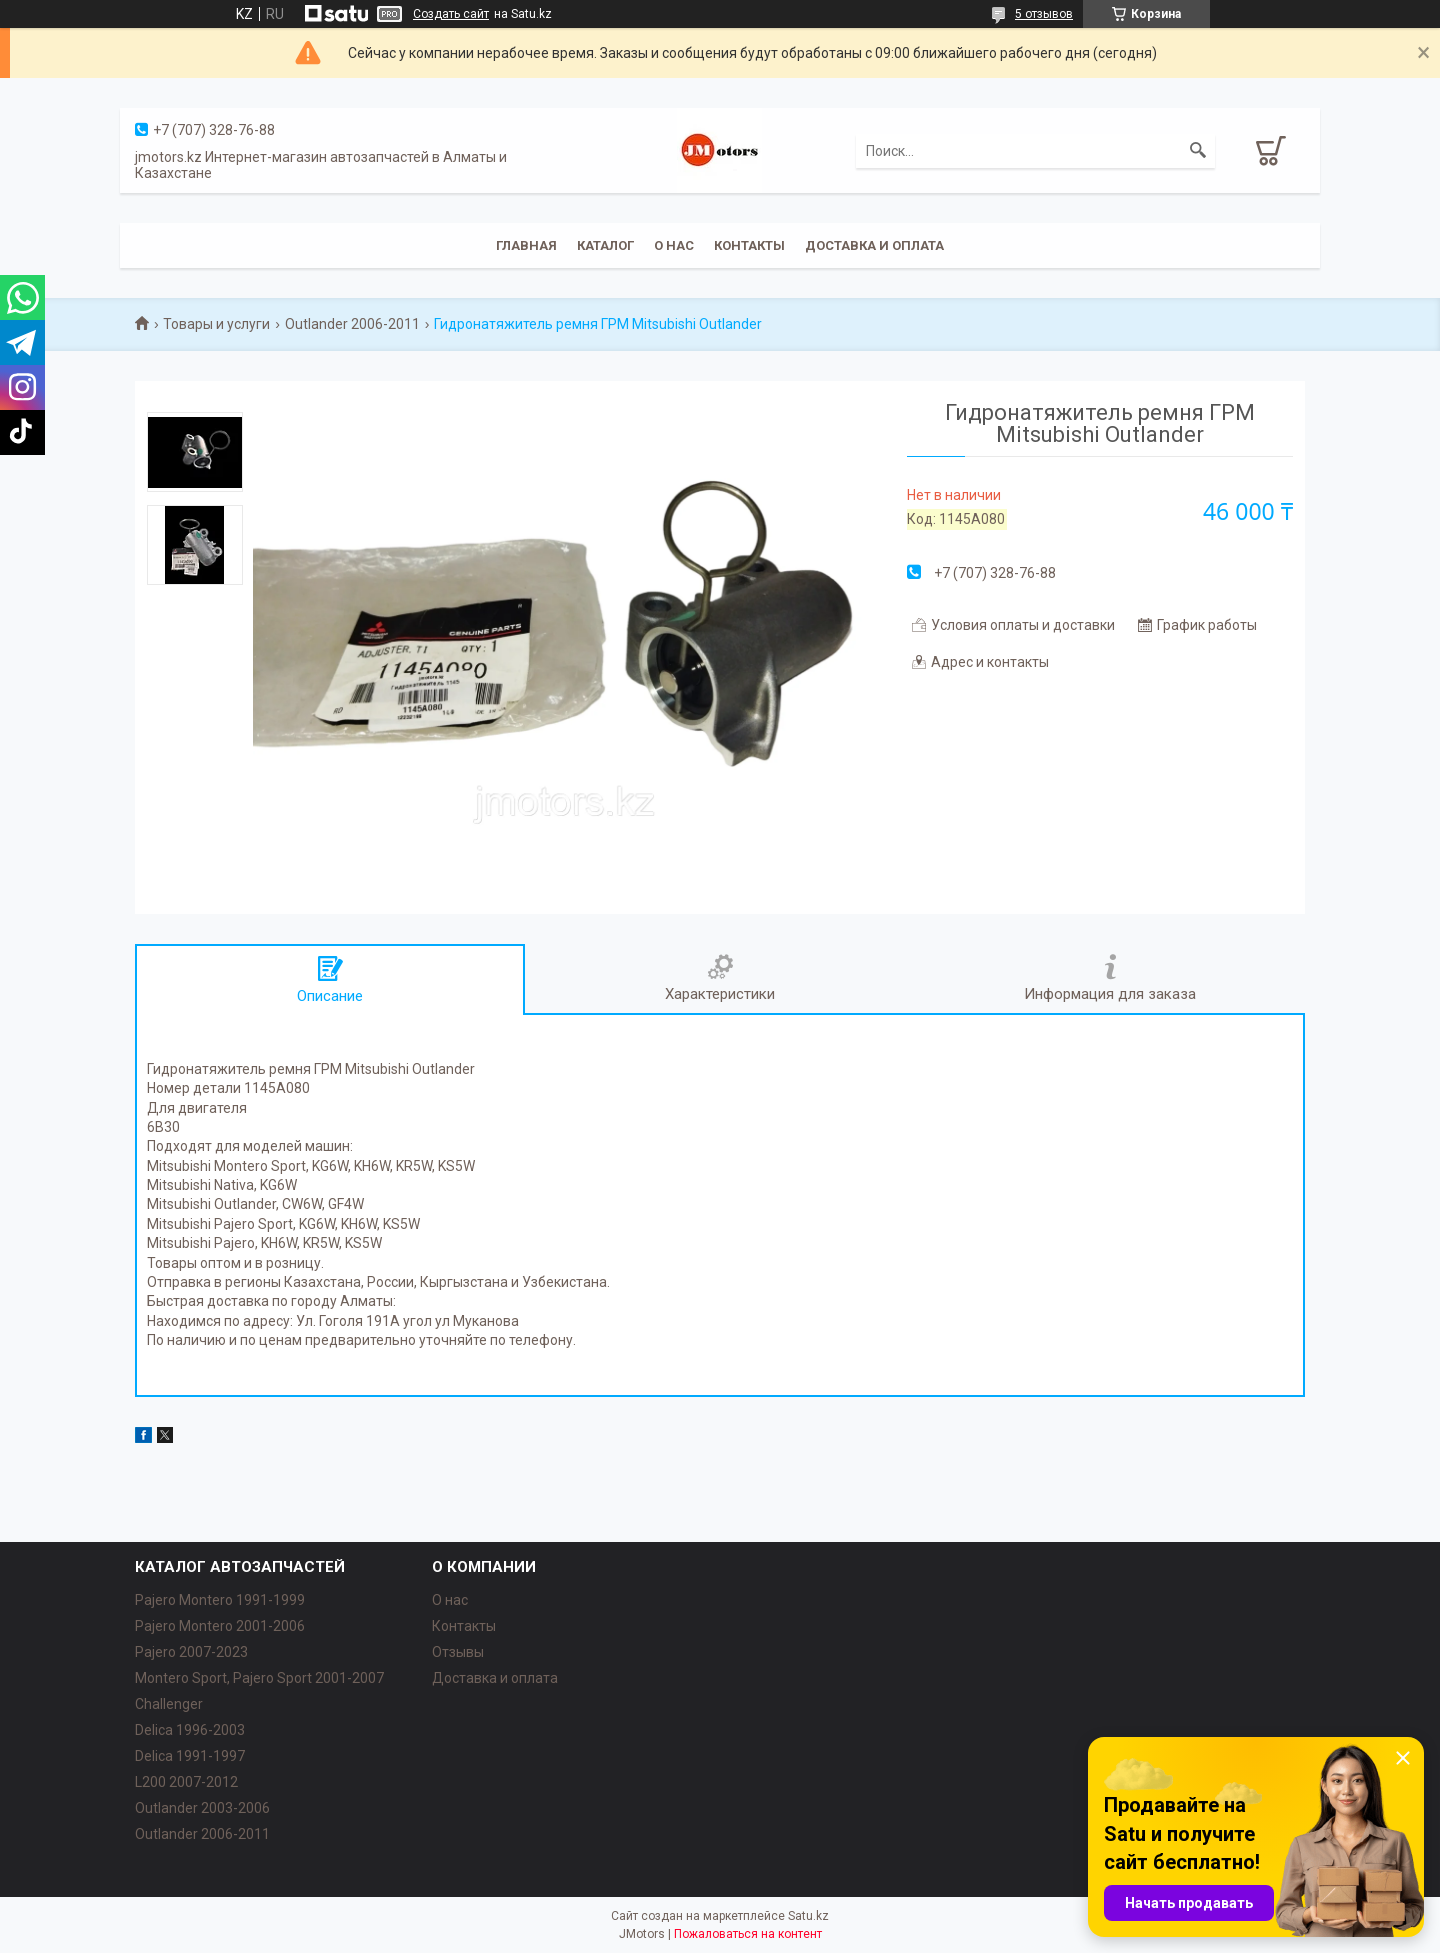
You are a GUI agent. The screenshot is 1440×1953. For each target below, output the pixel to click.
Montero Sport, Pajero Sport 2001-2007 (259, 1678)
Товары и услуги (216, 324)
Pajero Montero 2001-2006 (220, 1626)
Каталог (605, 245)
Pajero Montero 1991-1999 (220, 1600)
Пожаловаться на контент (748, 1934)
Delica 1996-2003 (190, 1730)
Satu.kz (808, 1916)
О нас (674, 245)
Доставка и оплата (874, 245)
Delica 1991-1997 (190, 1756)
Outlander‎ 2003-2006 (202, 1808)
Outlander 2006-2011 (352, 324)
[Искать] (1198, 151)
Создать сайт (451, 14)
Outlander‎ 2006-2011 (202, 1834)
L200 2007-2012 (186, 1782)
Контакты (749, 245)
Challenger (169, 1704)
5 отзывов (1044, 14)
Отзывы (458, 1652)
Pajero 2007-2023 (191, 1652)
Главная (526, 245)
